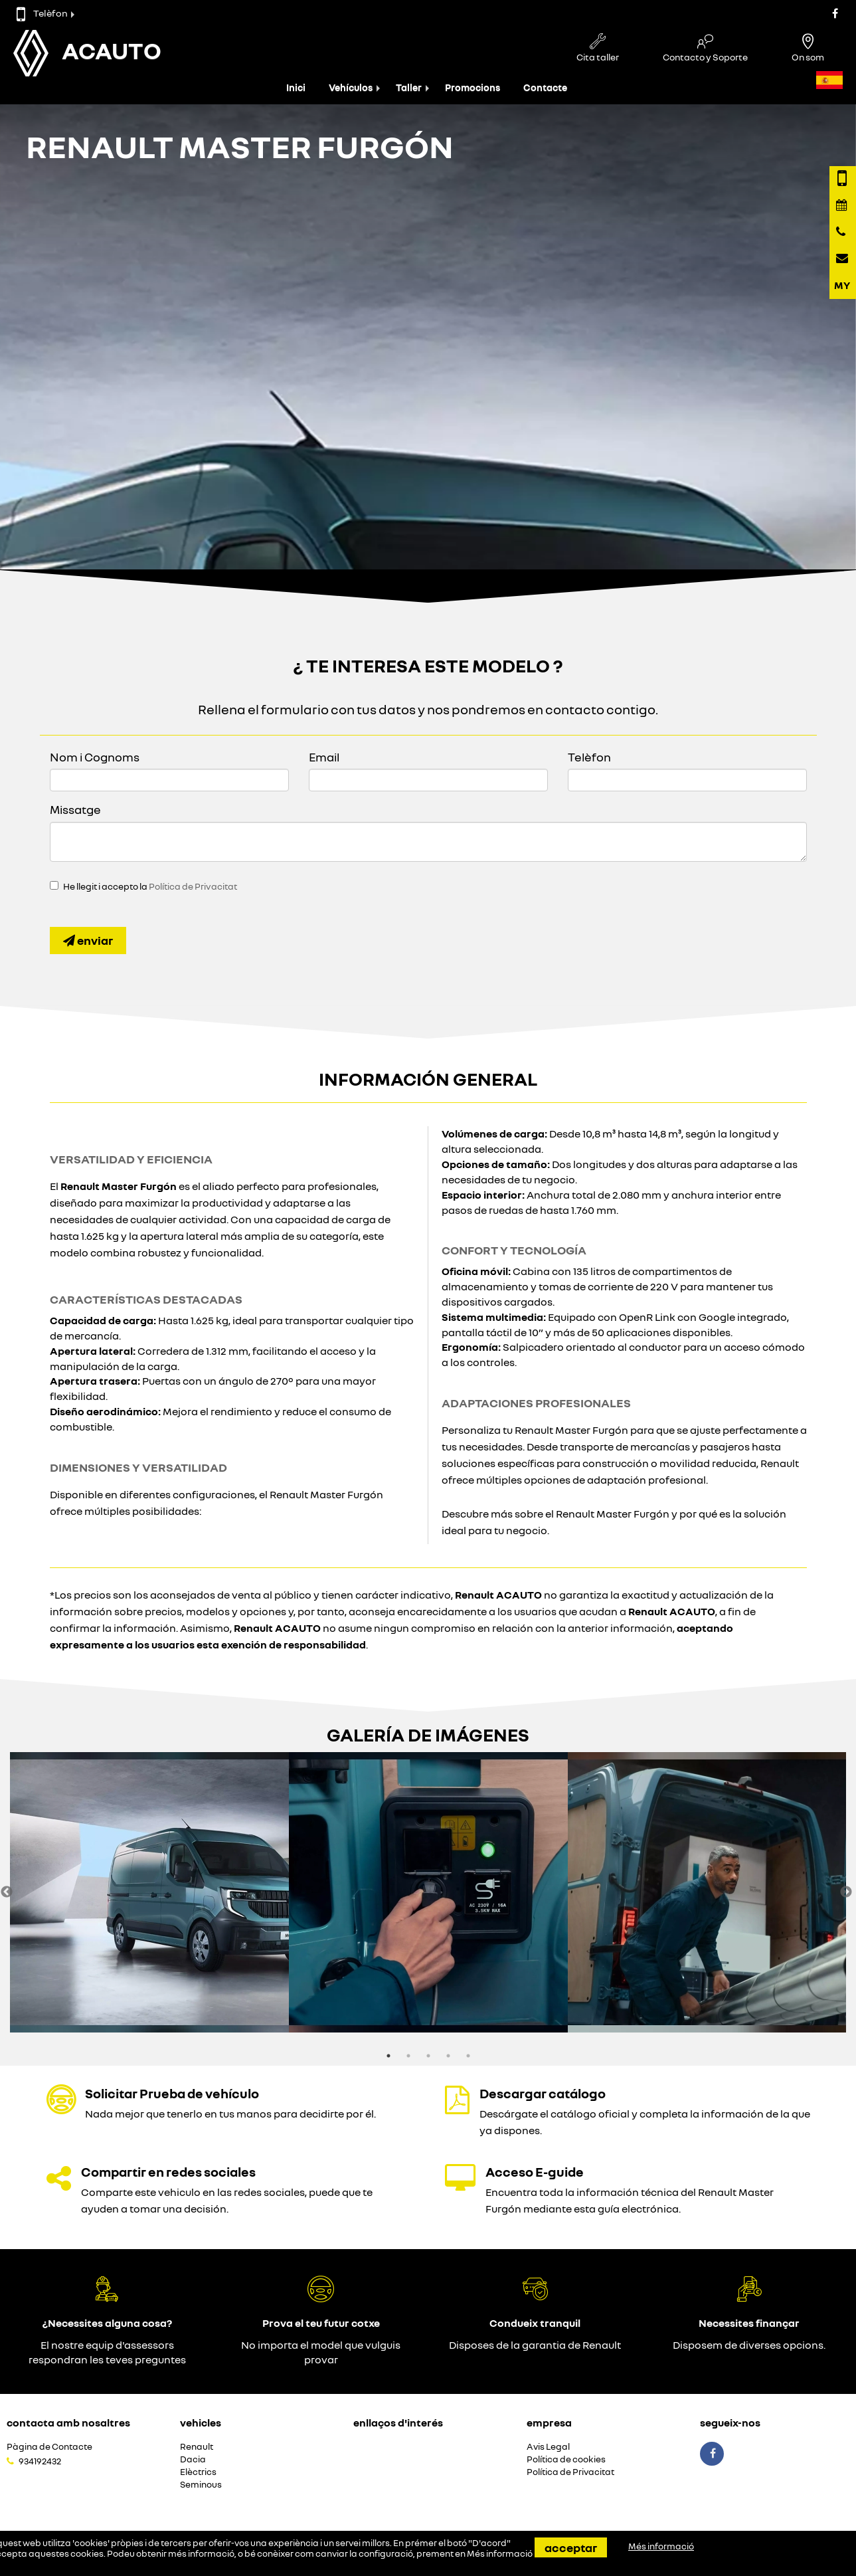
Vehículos (351, 87)
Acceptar (571, 2547)
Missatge (75, 809)
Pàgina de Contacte (49, 2447)
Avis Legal (548, 2447)
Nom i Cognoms (94, 756)
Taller (409, 87)
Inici (295, 87)
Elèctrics (198, 2472)
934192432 (40, 2461)
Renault (196, 2447)
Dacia (193, 2459)
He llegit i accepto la (150, 886)
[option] (149, 1892)
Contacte (545, 87)
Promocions (472, 87)
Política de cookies (566, 2459)
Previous (6, 1892)
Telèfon (42, 13)
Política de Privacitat (193, 886)
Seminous (201, 2485)
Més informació (500, 2553)
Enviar (88, 940)
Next (846, 1892)
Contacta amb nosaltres (68, 2422)
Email (324, 756)
